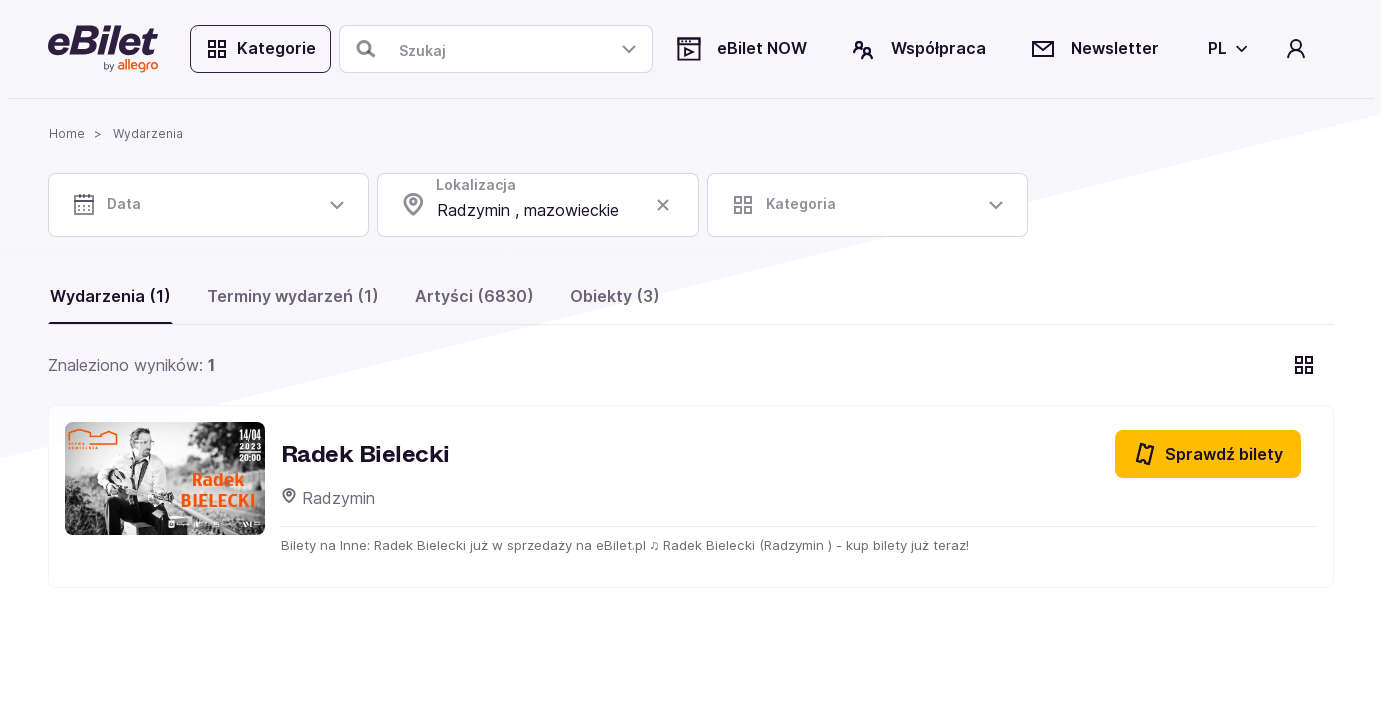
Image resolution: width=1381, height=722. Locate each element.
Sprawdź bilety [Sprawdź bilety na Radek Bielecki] (1208, 454)
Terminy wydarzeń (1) (293, 296)
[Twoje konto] (1295, 49)
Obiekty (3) (615, 296)
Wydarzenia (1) (110, 296)
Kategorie (260, 49)
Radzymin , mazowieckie (528, 210)
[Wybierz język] (1224, 49)
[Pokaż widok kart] (1304, 365)
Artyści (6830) (474, 296)
